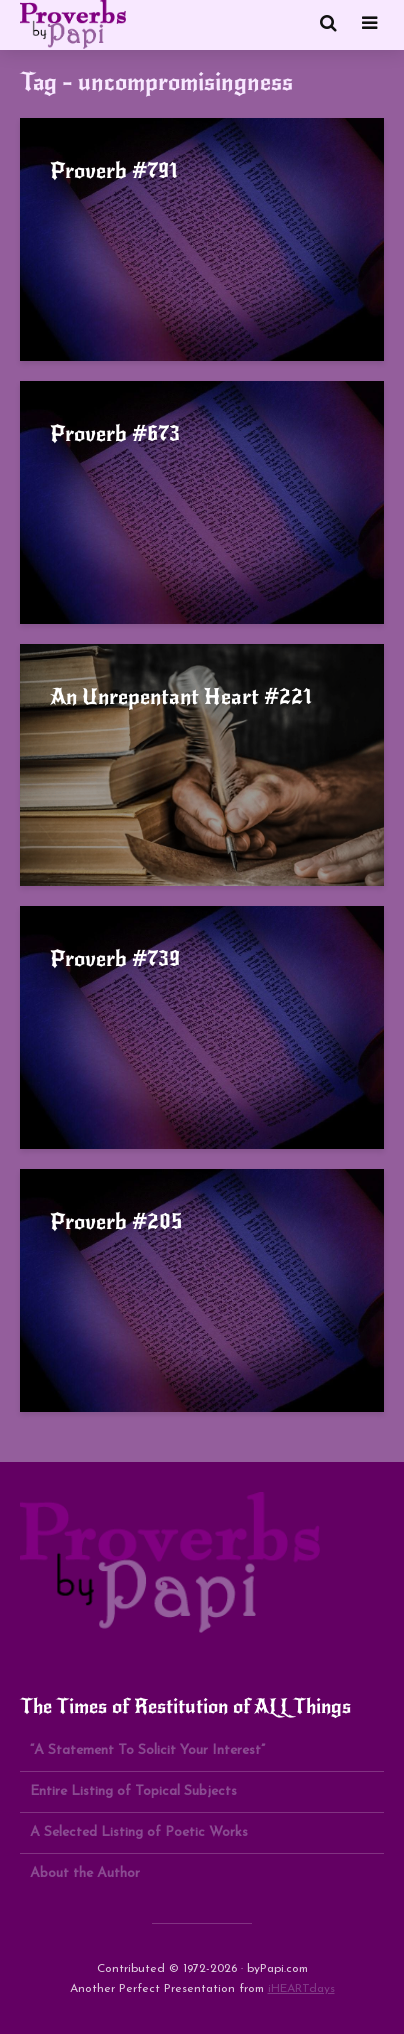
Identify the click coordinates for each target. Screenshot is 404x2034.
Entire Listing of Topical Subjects (133, 1791)
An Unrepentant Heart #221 (181, 696)
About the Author (85, 1873)
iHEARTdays (301, 1989)
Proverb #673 (115, 433)
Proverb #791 (114, 170)
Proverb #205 (116, 1221)
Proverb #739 (115, 958)
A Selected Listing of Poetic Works (139, 1832)
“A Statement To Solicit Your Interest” (147, 1750)
